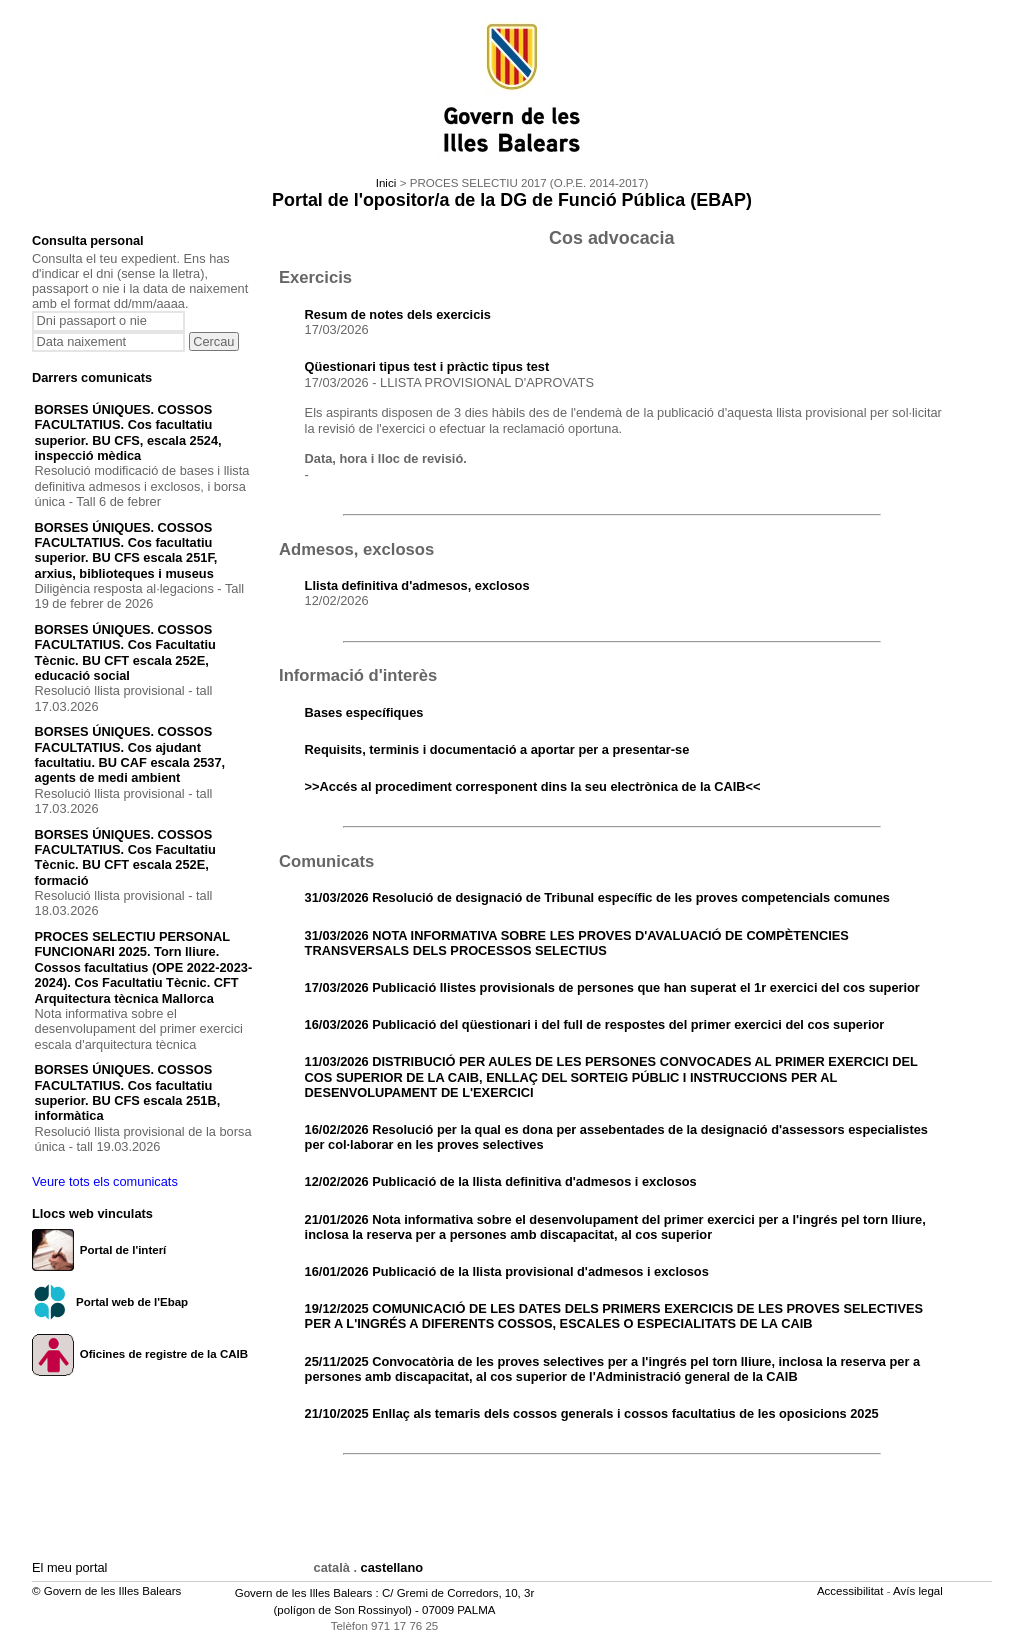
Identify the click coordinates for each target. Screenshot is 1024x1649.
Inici (386, 183)
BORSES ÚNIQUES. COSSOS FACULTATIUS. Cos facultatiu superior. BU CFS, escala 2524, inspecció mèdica (128, 432)
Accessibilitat (852, 1591)
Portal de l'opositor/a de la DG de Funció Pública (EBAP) (512, 200)
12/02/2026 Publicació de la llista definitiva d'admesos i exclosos (501, 1181)
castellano (392, 1567)
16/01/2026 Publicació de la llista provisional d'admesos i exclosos (507, 1271)
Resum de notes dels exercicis (398, 314)
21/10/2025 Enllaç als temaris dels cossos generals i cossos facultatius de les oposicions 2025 (592, 1413)
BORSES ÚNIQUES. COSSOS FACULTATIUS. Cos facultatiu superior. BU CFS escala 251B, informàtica (128, 1092)
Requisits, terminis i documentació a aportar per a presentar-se (497, 749)
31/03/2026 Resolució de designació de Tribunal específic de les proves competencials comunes (597, 897)
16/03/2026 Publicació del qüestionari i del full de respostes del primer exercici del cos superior (595, 1024)
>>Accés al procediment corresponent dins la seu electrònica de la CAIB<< (533, 786)
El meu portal (69, 1567)
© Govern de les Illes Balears (106, 1591)
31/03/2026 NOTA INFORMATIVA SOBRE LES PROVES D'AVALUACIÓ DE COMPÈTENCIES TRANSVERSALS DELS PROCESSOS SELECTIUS (577, 943)
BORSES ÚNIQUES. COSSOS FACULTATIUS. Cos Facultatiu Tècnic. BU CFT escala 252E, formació (125, 857)
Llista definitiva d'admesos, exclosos (417, 585)
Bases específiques (364, 712)
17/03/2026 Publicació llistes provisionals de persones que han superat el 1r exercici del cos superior (612, 987)
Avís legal (919, 1591)
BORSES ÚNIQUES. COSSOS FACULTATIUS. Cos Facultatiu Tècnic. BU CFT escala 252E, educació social (125, 652)
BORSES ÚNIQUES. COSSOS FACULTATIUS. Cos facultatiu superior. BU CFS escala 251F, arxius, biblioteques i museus (126, 550)
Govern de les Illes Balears (304, 1593)
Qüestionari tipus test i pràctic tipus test (427, 366)
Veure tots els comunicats (105, 1181)
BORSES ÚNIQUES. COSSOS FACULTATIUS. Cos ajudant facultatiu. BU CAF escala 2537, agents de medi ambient (130, 754)
